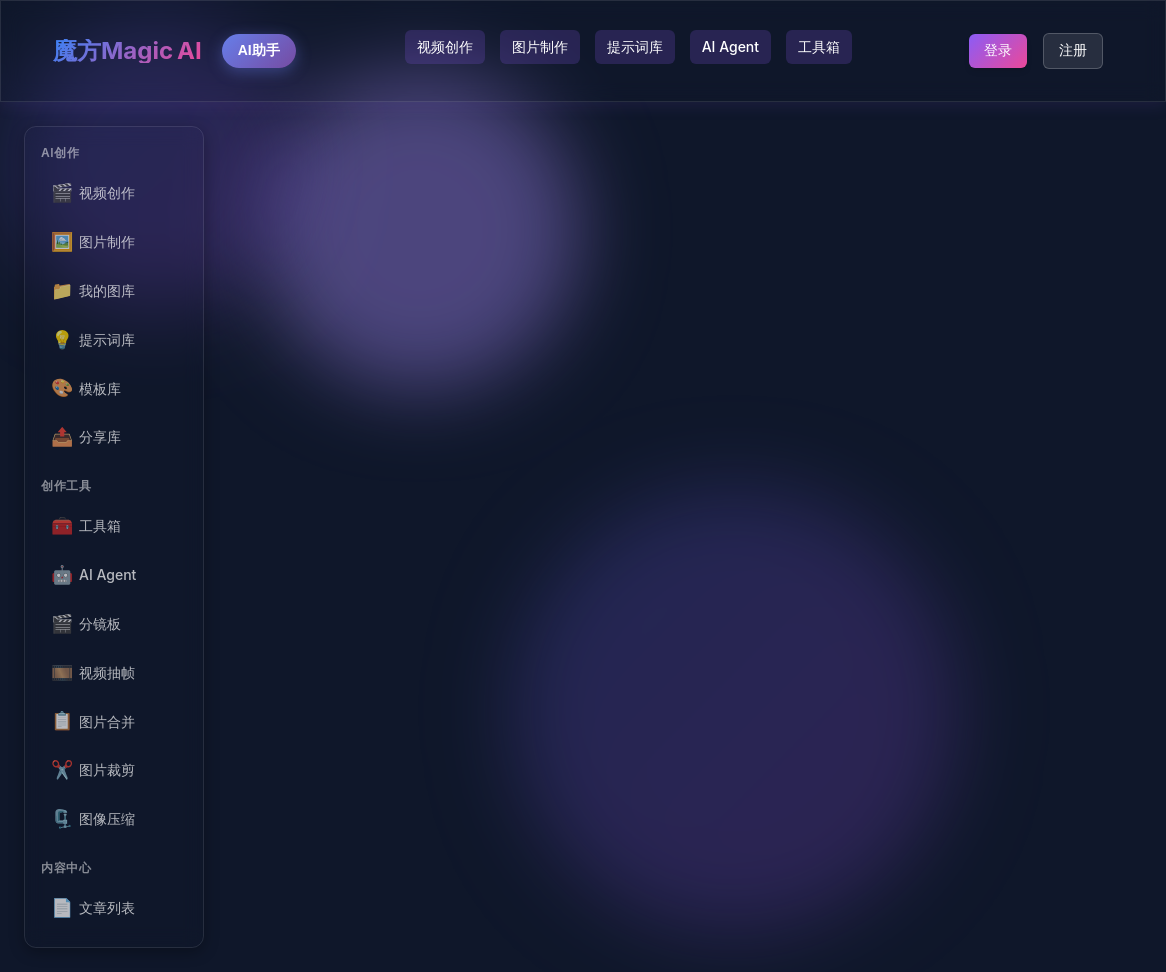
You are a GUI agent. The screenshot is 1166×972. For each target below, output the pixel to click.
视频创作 (445, 46)
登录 (998, 50)
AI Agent (730, 46)
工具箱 (819, 46)
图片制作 (540, 46)
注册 (1073, 50)
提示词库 (635, 46)
